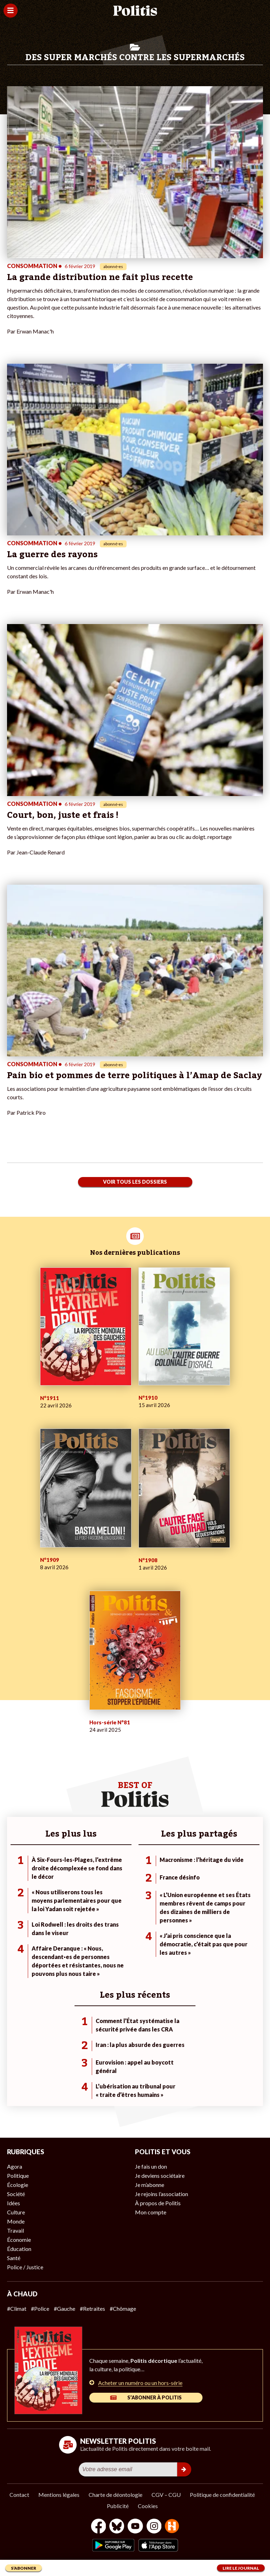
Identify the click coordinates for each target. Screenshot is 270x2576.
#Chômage (123, 2308)
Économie (19, 2239)
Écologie (17, 2184)
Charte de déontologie (115, 2494)
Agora (14, 2166)
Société (16, 2193)
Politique (18, 2175)
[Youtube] (135, 2527)
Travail (15, 2230)
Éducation (19, 2248)
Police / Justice (25, 2267)
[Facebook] (98, 2527)
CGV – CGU (166, 2494)
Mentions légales (58, 2494)
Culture (16, 2212)
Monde (16, 2221)
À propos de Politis (158, 2203)
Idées (13, 2203)
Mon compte (150, 2212)
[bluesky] (116, 2527)
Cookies (148, 2505)
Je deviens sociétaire (160, 2175)
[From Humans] (172, 2527)
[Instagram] (154, 2527)
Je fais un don (151, 2166)
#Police (40, 2308)
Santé (13, 2257)
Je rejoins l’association (161, 2193)
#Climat (16, 2308)
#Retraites (92, 2308)
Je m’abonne (149, 2184)
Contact (19, 2494)
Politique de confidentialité (222, 2494)
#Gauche (64, 2308)
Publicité (118, 2505)
